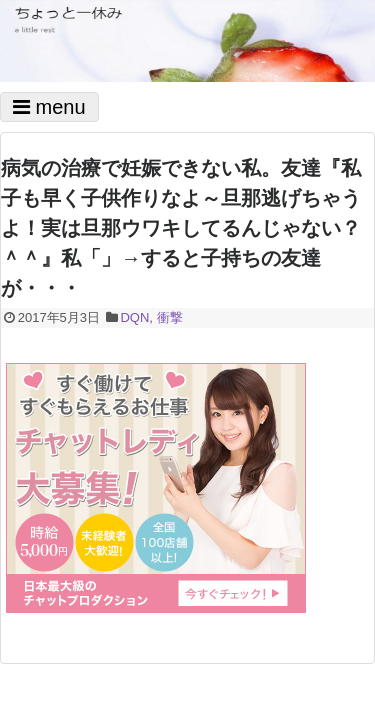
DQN (134, 317)
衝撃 (170, 317)
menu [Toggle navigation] (49, 107)
